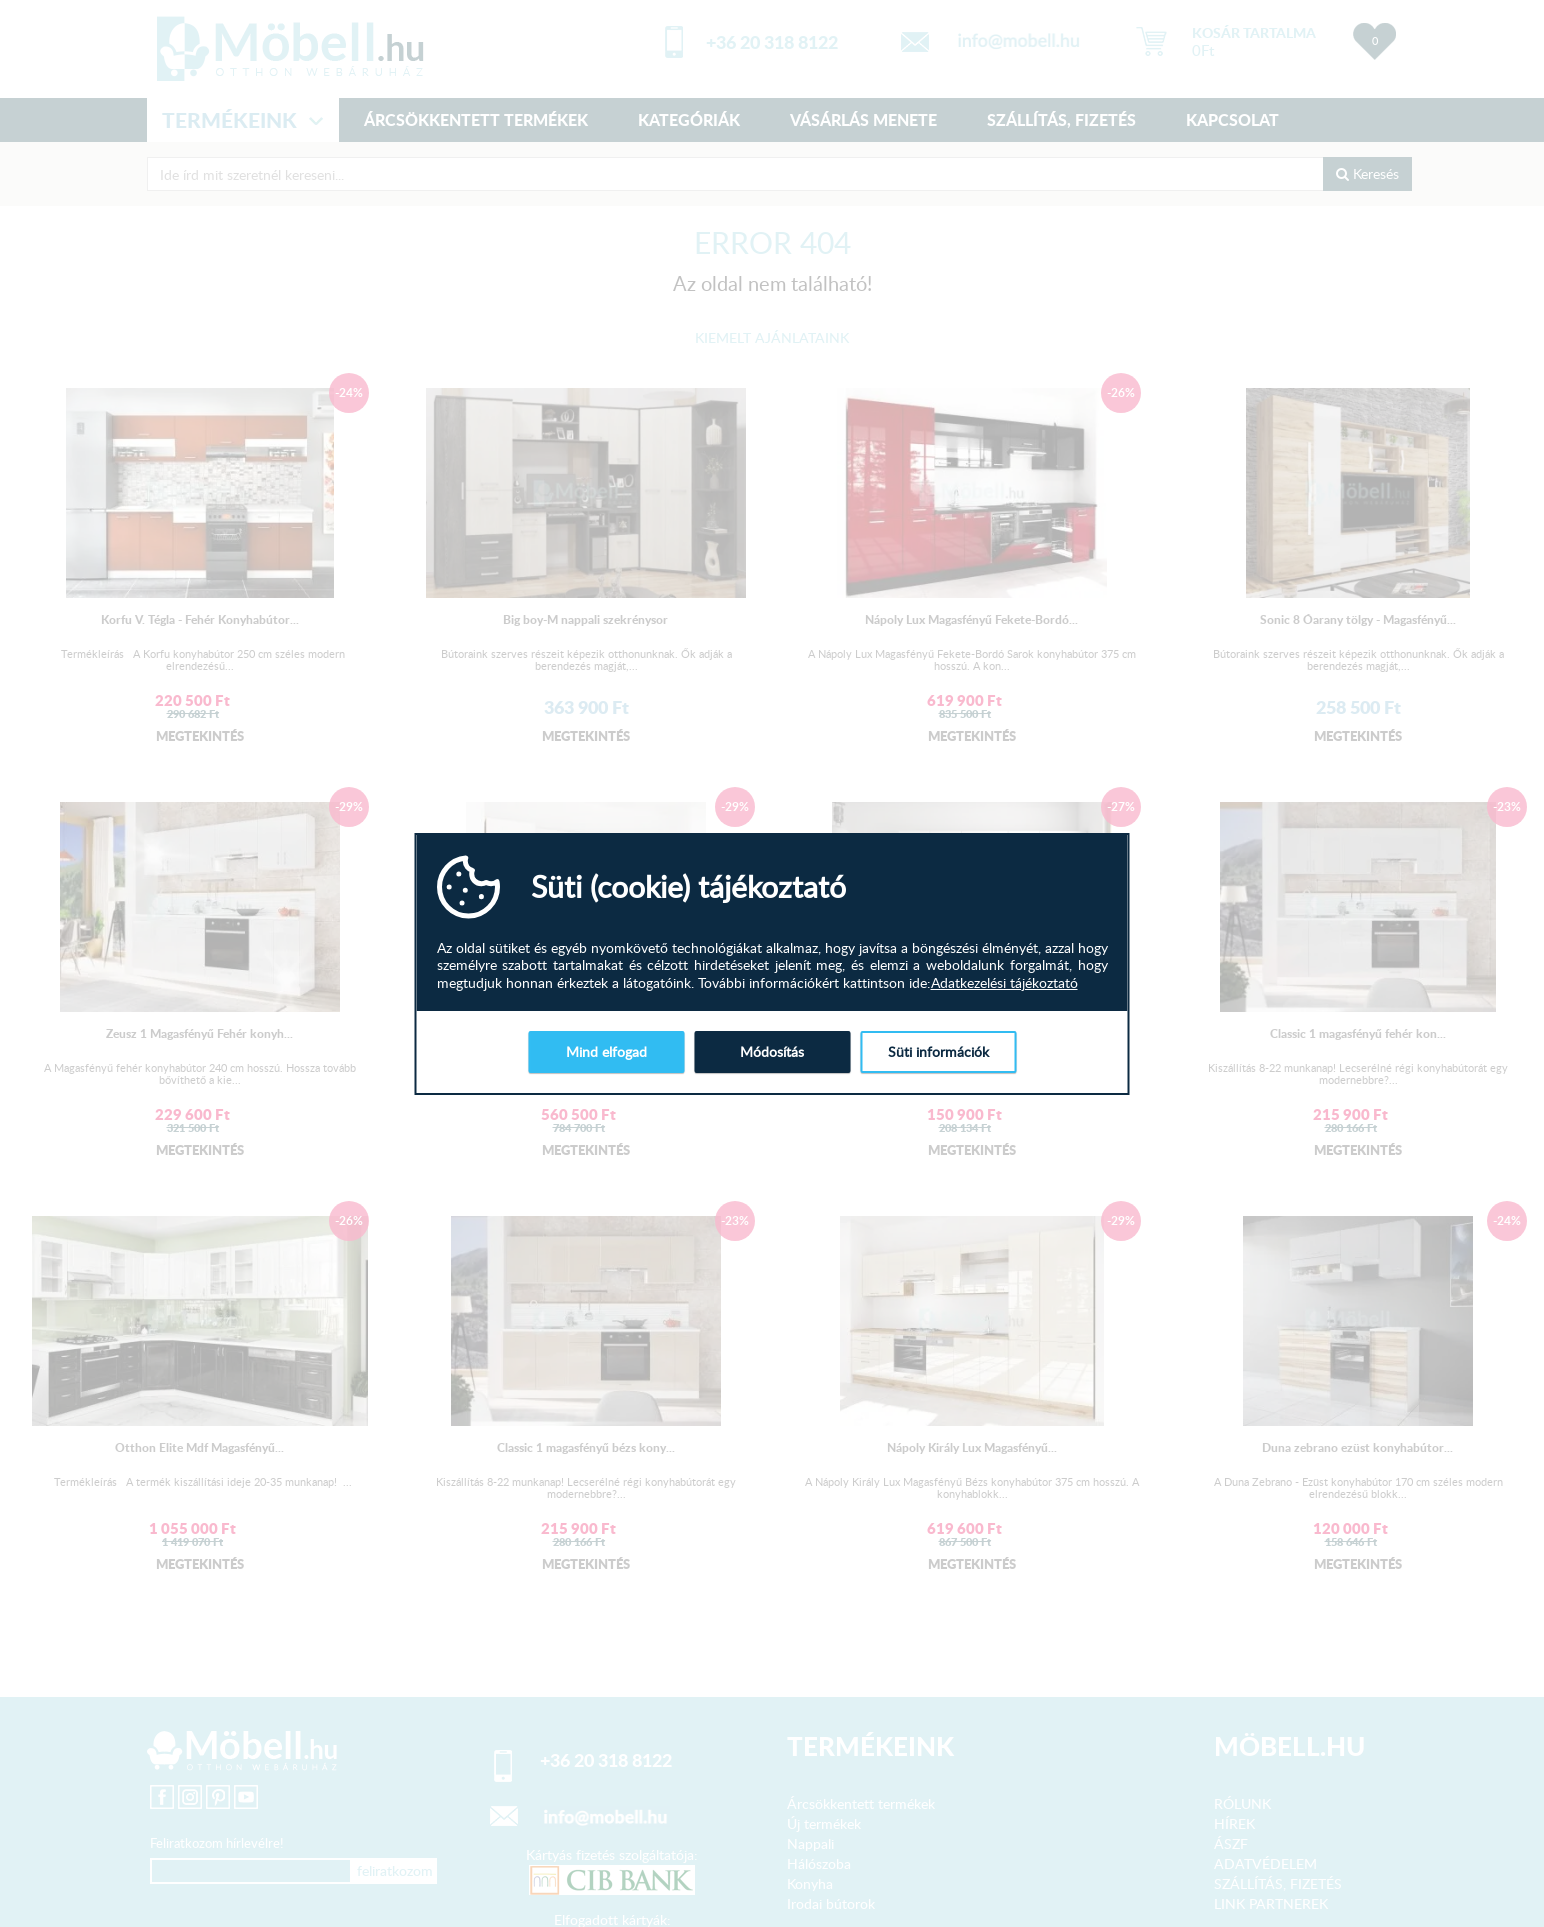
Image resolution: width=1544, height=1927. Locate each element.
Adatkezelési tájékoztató (1004, 983)
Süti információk (938, 1051)
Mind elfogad (606, 1051)
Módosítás (772, 1051)
